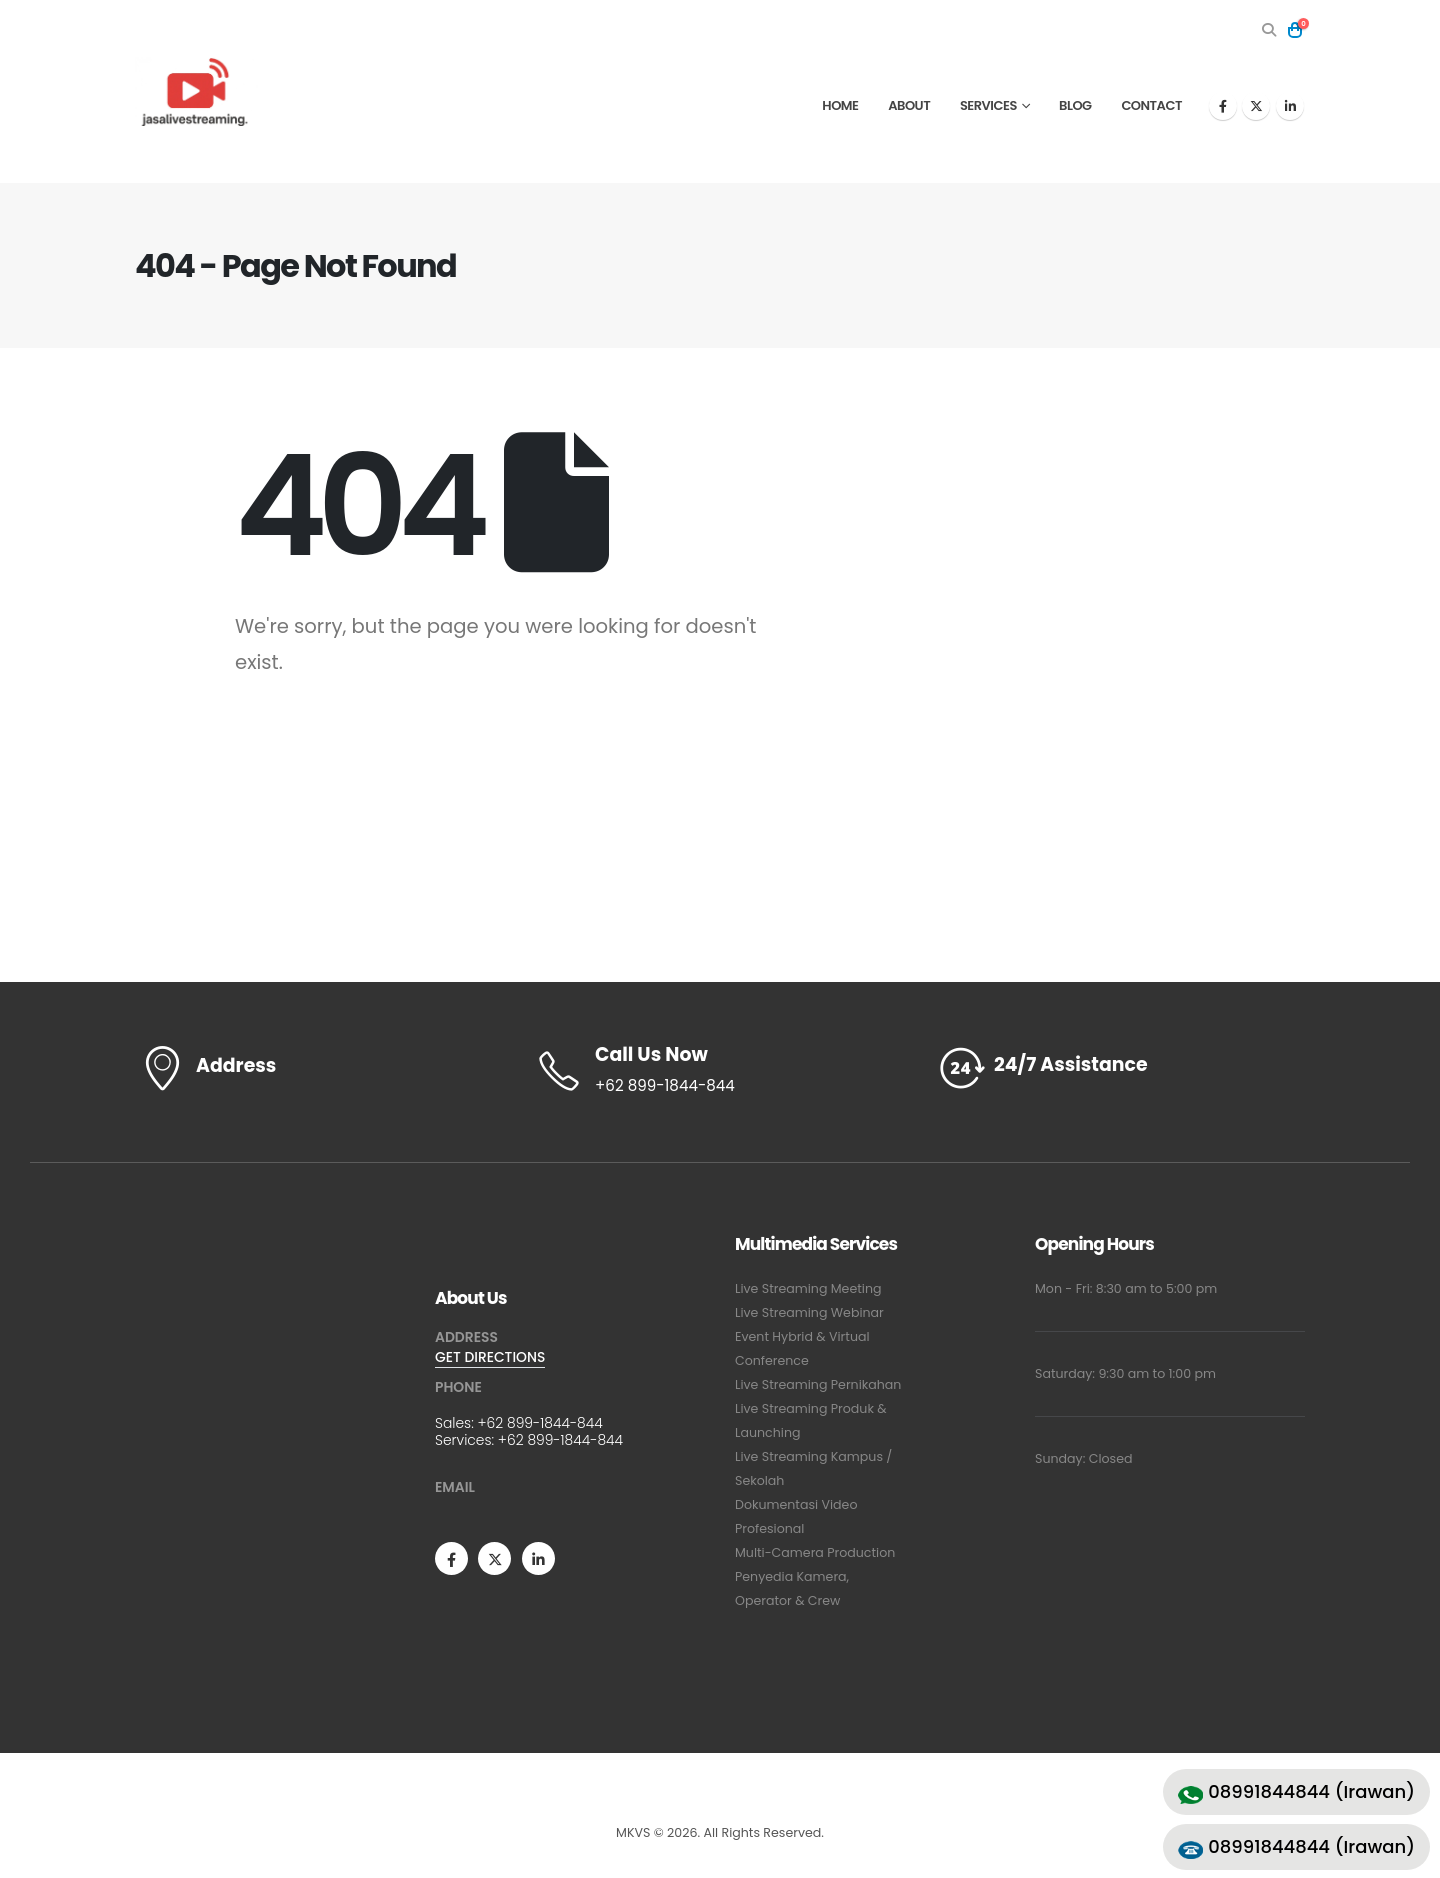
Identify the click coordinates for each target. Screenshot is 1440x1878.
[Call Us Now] (720, 1071)
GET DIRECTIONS (490, 1357)
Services (988, 105)
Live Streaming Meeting (808, 1288)
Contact (1151, 105)
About (909, 105)
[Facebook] (1223, 106)
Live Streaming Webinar (809, 1312)
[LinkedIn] (1290, 106)
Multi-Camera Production (815, 1552)
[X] (1256, 106)
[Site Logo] (196, 91)
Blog (1075, 105)
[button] (1268, 30)
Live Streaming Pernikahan (818, 1384)
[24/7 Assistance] (1120, 1068)
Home (840, 105)
